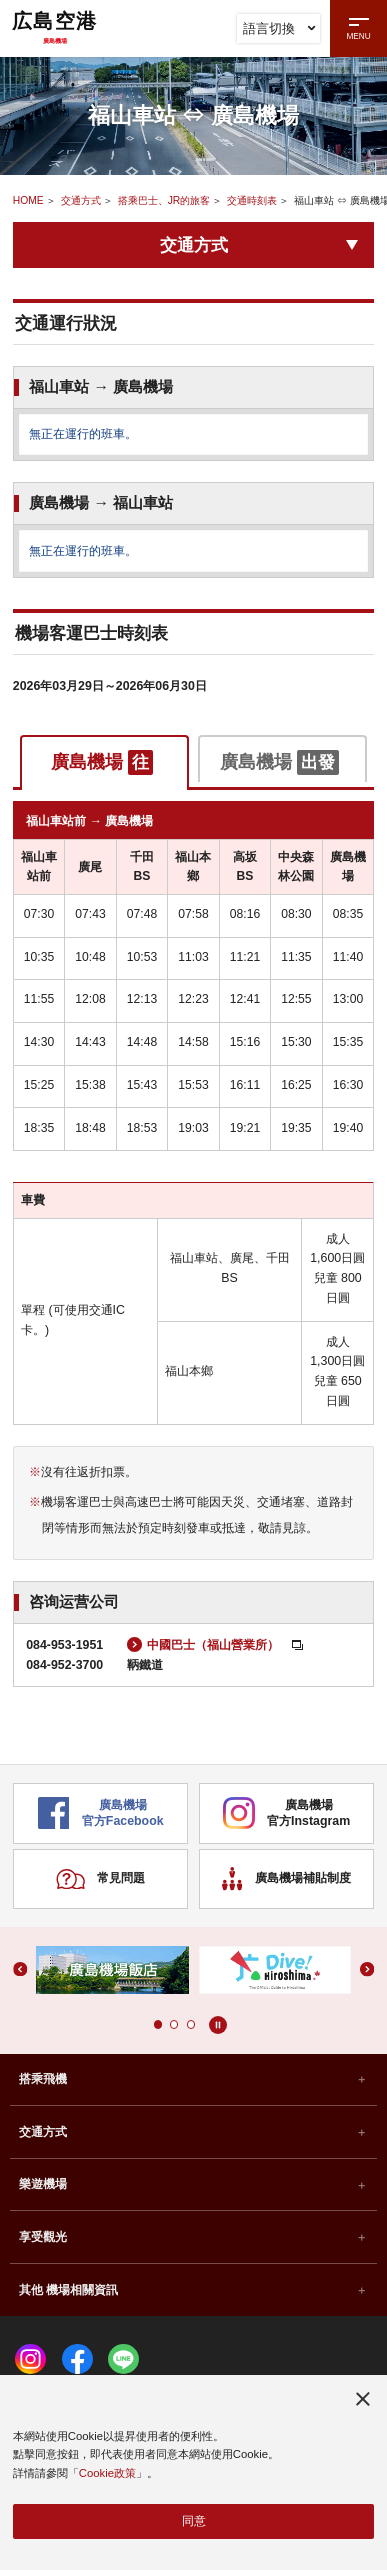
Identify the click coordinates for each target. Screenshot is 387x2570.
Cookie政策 (107, 2472)
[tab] (104, 762)
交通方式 (81, 200)
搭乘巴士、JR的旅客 (164, 200)
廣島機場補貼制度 (286, 1889)
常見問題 (101, 1888)
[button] (157, 2034)
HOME (28, 200)
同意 (194, 2521)
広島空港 (55, 27)
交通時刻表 (252, 200)
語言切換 (279, 28)
